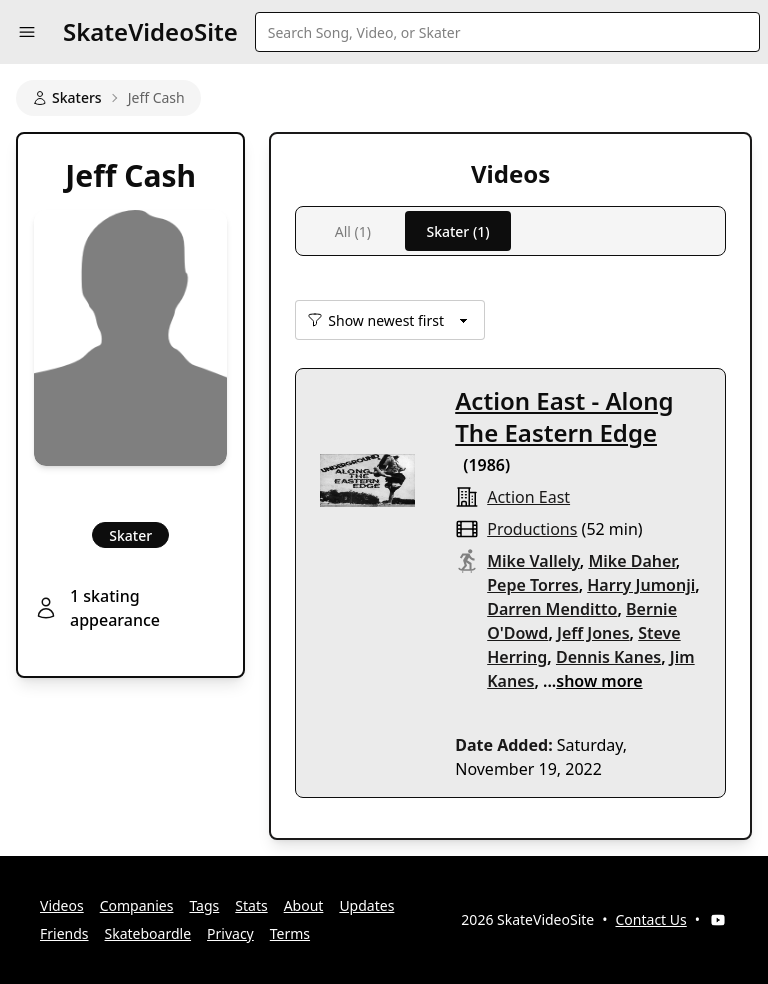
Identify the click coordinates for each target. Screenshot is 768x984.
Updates (366, 905)
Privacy (230, 933)
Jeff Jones (593, 633)
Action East (528, 497)
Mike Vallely (533, 561)
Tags (204, 905)
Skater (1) (457, 231)
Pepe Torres (532, 585)
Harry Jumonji (641, 585)
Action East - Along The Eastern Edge (564, 416)
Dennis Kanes (608, 657)
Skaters (67, 97)
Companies (137, 905)
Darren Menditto (552, 609)
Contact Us (651, 919)
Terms (290, 933)
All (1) (353, 231)
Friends (64, 933)
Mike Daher (631, 561)
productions (532, 529)
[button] (27, 32)
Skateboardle (148, 933)
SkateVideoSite (150, 31)
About (304, 905)
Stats (251, 905)
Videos (62, 905)
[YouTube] (718, 920)
